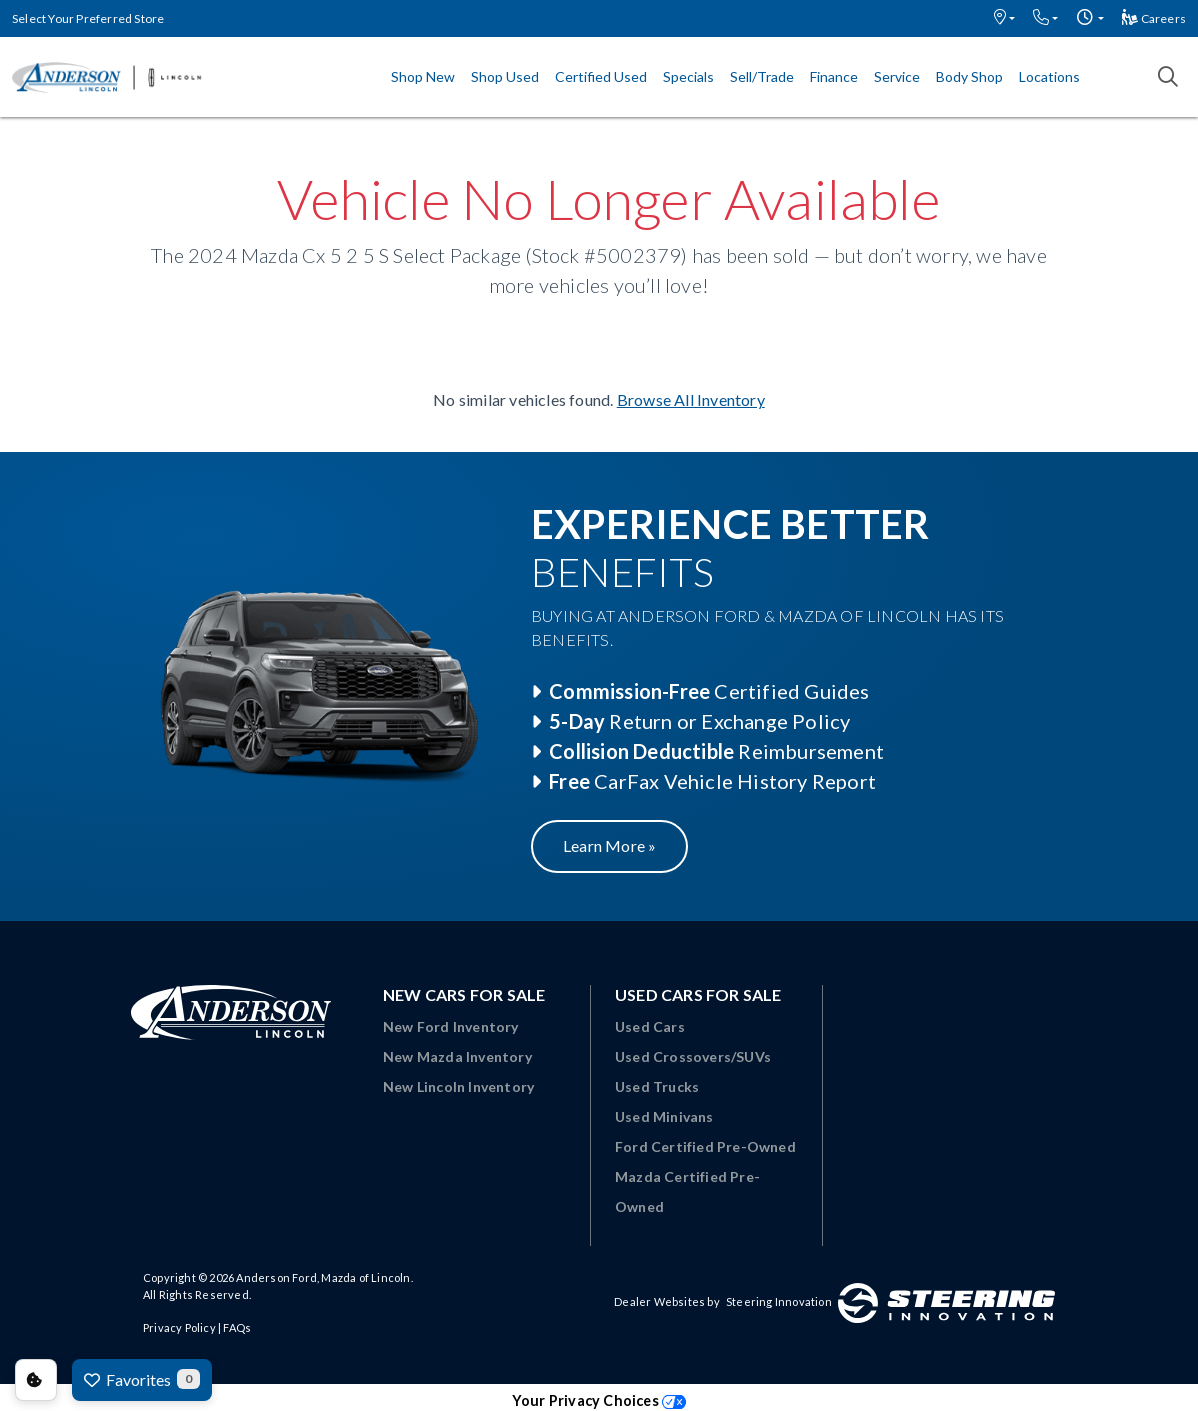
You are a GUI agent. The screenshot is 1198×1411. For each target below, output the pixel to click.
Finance (834, 76)
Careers (1154, 18)
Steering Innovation (779, 1301)
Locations (1049, 76)
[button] (1004, 18)
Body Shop (969, 76)
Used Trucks (657, 1086)
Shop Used (505, 76)
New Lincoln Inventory (458, 1086)
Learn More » (609, 845)
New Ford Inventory (451, 1026)
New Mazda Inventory (457, 1056)
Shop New (423, 76)
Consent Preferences (36, 1380)
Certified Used (601, 76)
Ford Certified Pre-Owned (705, 1146)
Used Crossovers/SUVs (693, 1056)
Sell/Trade (762, 76)
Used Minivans (664, 1116)
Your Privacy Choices (599, 1400)
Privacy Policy (179, 1327)
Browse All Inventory (691, 399)
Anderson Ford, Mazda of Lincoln (323, 1277)
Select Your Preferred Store (88, 18)
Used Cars (650, 1026)
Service (897, 76)
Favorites (142, 1379)
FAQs (237, 1327)
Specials (688, 76)
